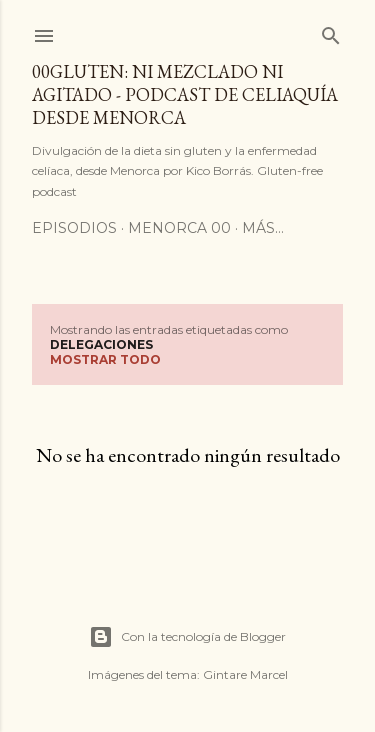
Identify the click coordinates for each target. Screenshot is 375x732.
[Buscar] (331, 31)
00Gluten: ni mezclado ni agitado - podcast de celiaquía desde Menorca (185, 94)
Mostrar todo (105, 359)
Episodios (74, 228)
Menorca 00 (179, 228)
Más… (263, 228)
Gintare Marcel (245, 674)
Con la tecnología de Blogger (187, 637)
